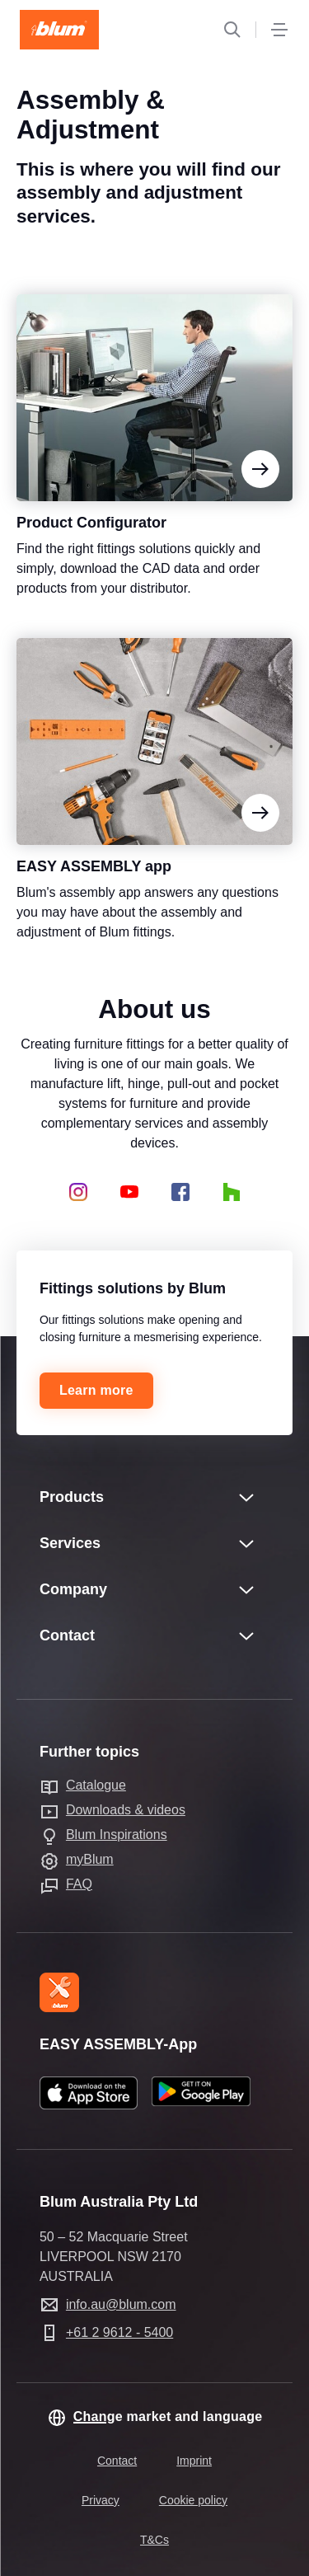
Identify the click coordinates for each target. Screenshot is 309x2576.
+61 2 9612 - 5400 (119, 2332)
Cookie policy (193, 2500)
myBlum (90, 1859)
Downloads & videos (125, 1810)
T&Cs (154, 2539)
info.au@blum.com (121, 2304)
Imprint (194, 2460)
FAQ (79, 1884)
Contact (117, 2460)
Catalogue (96, 1785)
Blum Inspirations (116, 1835)
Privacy (100, 2500)
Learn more (96, 1390)
